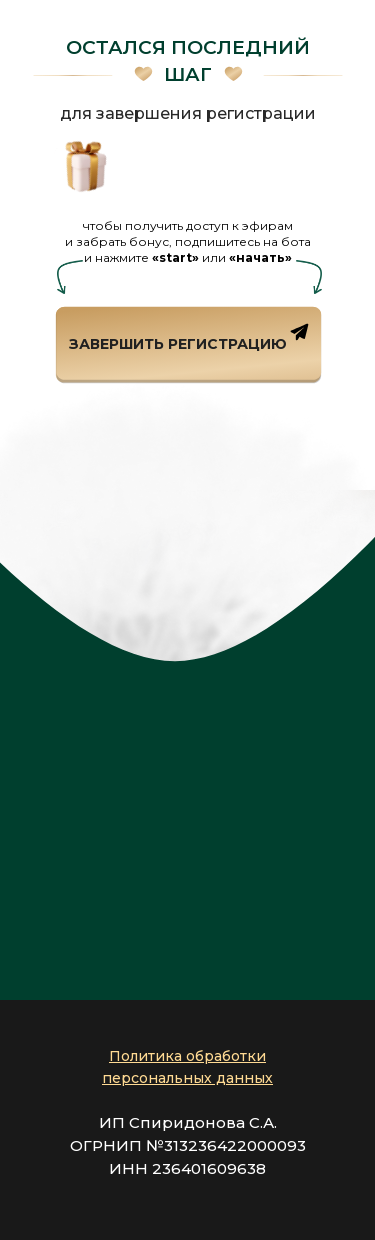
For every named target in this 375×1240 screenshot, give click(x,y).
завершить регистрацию (178, 344)
